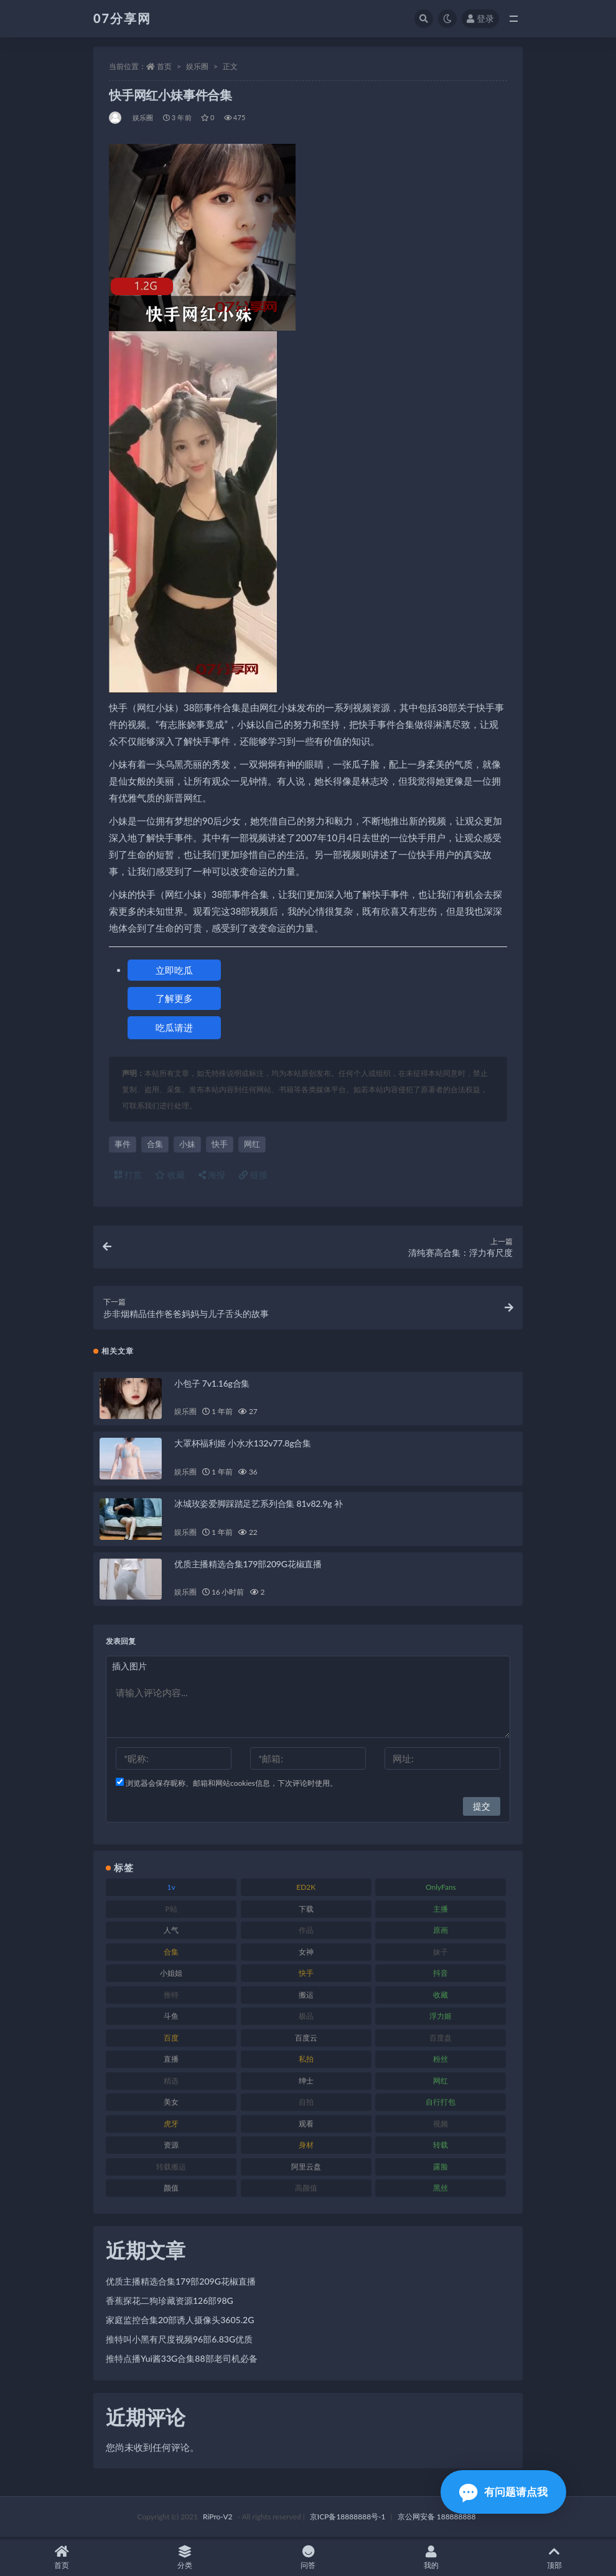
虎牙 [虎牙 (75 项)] (171, 2125)
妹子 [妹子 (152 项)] (440, 1953)
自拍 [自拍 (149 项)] (306, 2104)
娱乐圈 (197, 66)
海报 (212, 1174)
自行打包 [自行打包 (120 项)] (440, 2104)
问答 (308, 2557)
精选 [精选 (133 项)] (171, 2082)
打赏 (128, 1174)
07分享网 (122, 18)
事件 (122, 1144)
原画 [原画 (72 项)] (440, 1932)
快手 (220, 1144)
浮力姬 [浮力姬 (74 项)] (440, 2018)
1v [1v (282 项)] (171, 1889)
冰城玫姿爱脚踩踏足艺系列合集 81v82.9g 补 (258, 1505)
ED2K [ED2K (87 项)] (305, 1889)
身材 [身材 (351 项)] (306, 2147)
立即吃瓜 (174, 970)
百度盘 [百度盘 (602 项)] (440, 2039)
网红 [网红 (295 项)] (440, 2082)
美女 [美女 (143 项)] (171, 2104)
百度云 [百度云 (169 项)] (306, 2039)
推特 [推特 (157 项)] (171, 1996)
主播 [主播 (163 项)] (440, 1910)
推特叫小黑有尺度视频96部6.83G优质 (179, 2341)
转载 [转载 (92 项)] (440, 2147)
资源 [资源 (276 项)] (171, 2147)
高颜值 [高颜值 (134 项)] (306, 2190)
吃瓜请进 (174, 1027)
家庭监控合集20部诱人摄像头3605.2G (180, 2322)
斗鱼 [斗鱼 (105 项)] (171, 2018)
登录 (480, 18)
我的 (431, 2557)
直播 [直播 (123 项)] (171, 2061)
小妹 (187, 1144)
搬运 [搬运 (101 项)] (306, 1996)
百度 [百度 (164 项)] (171, 2039)
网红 (252, 1144)
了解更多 (174, 998)
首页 (164, 66)
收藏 (170, 1174)
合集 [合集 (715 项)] (171, 1953)
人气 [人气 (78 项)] (171, 1932)
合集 (155, 1144)
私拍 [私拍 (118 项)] (306, 2061)
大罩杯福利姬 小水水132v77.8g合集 (242, 1445)
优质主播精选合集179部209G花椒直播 (248, 1565)
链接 (253, 1174)
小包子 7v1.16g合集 (212, 1385)
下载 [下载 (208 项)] (306, 1910)
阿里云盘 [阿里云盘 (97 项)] (306, 2168)
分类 (184, 2557)
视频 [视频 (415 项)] (440, 2125)
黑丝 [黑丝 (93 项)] (440, 2190)
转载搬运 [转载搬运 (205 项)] (171, 2168)
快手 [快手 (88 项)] (306, 1975)
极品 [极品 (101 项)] (306, 2018)
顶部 (554, 2557)
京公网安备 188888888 (437, 2518)
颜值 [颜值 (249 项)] (171, 2190)
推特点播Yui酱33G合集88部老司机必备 (182, 2361)
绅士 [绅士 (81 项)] (306, 2082)
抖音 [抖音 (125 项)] (440, 1975)
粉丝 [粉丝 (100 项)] (440, 2061)
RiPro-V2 (217, 2518)
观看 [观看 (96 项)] (306, 2125)
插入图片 (129, 1668)
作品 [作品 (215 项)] (306, 1932)
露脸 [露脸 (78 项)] (440, 2168)
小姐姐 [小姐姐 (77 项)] (171, 1975)
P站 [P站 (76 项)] (171, 1910)
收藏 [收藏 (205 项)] (440, 1996)
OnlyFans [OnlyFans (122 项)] (441, 1889)
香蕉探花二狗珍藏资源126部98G (169, 2303)
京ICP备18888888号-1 (348, 2518)
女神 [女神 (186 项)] (306, 1953)
